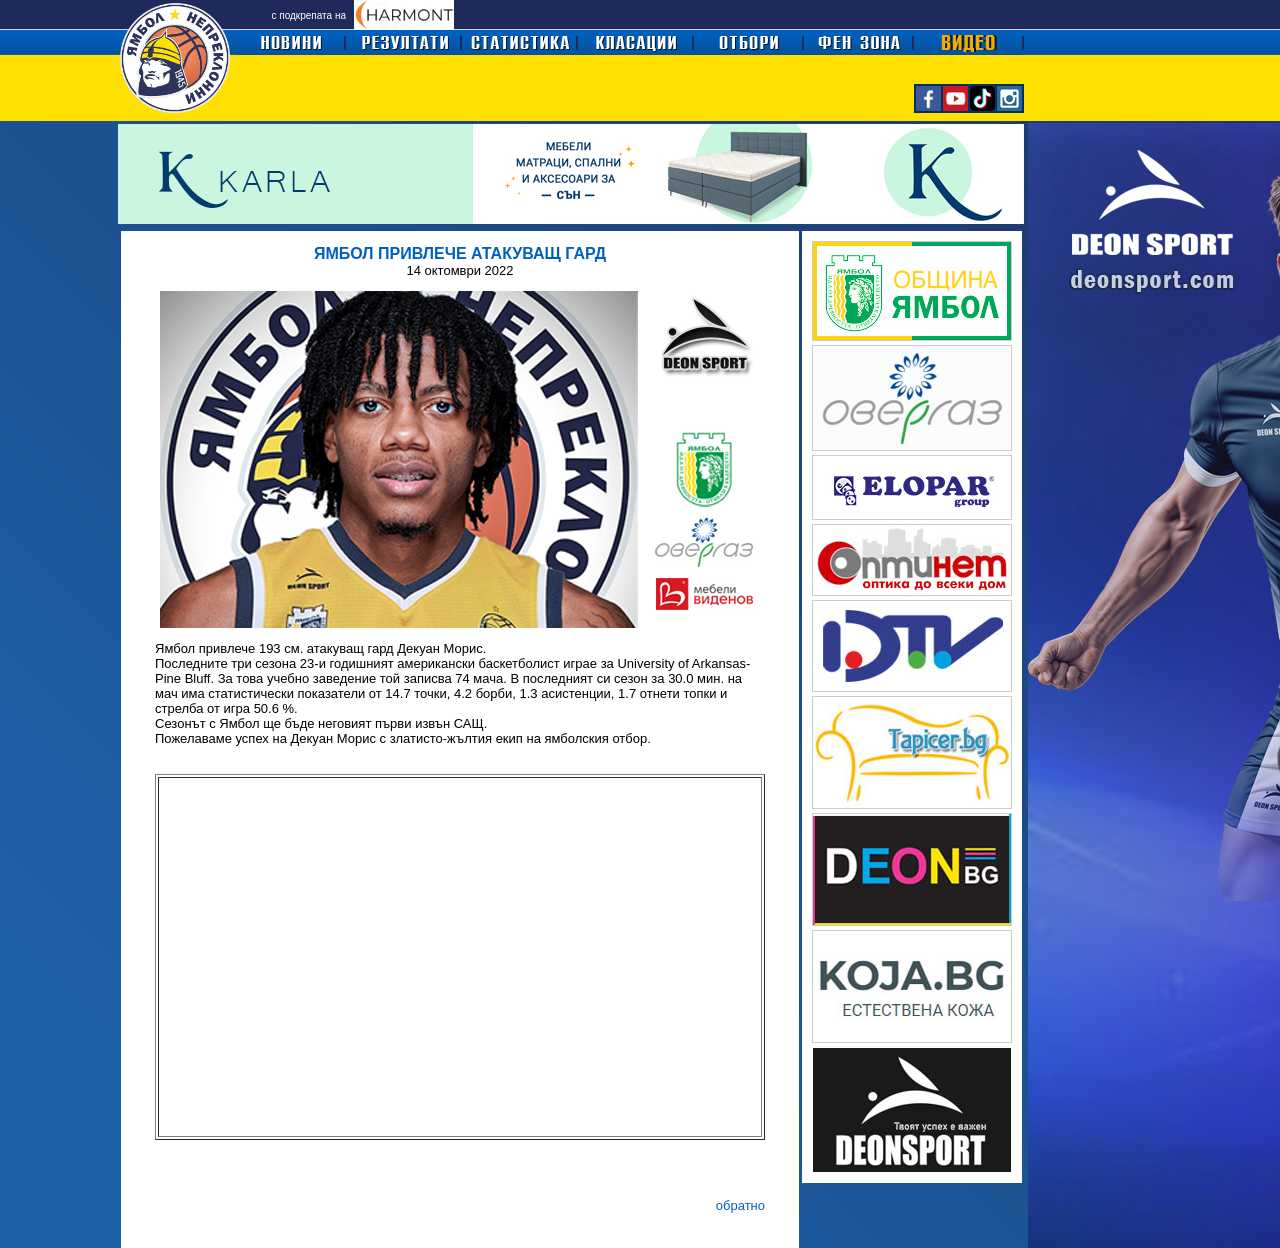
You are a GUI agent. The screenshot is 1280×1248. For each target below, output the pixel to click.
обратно (740, 1205)
